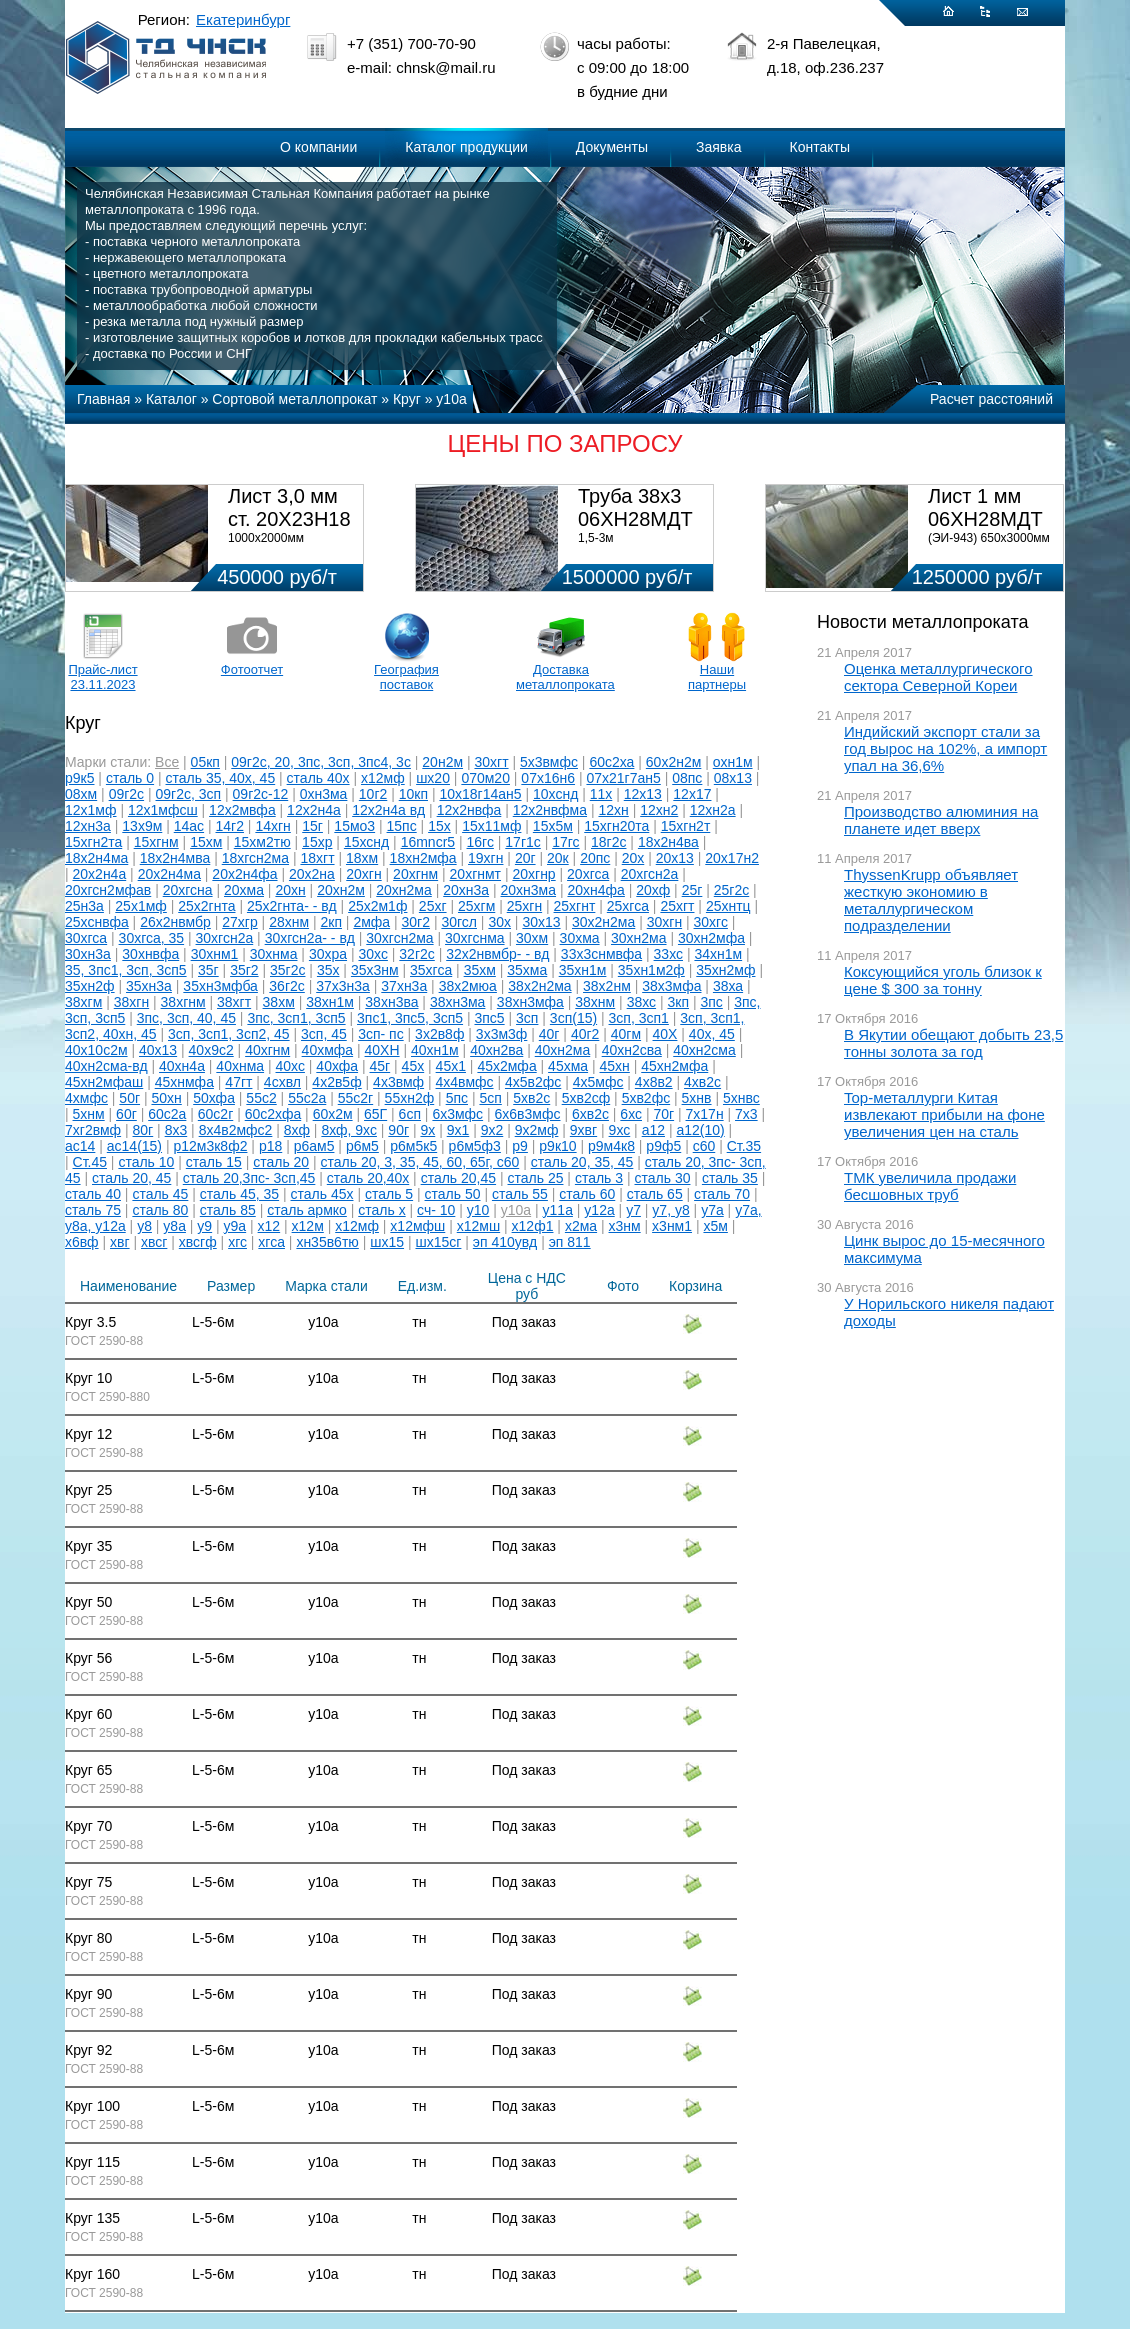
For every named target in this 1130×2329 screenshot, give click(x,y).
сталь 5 (389, 1194)
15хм (206, 842)
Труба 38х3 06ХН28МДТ (635, 507)
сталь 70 (722, 1194)
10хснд (555, 794)
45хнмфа (184, 1082)
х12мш (478, 1226)
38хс (641, 1002)
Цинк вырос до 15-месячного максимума (944, 1249)
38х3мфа (671, 986)
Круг (407, 399)
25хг (433, 906)
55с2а (307, 1098)
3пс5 (489, 1018)
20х (633, 858)
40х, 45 (712, 1034)
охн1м (733, 762)
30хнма (274, 954)
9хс (620, 1130)
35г (208, 970)
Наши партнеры (717, 677)
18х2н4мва (175, 858)
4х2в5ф (336, 1082)
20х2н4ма (169, 874)
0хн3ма (324, 794)
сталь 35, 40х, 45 (221, 778)
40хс (290, 1066)
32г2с (416, 954)
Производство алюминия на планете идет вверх (941, 820)
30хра (328, 954)
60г (126, 1114)
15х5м (553, 826)
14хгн (272, 826)
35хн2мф (725, 970)
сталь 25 (536, 1178)
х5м (715, 1226)
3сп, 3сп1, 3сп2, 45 (229, 1034)
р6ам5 (314, 1146)
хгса (271, 1242)
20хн (290, 890)
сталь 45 (160, 1194)
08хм (81, 794)
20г (525, 858)
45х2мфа (506, 1066)
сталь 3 (599, 1178)
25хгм (476, 906)
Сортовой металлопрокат (294, 399)
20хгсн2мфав (108, 890)
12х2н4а (314, 810)
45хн (615, 1066)
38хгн (131, 1002)
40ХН (382, 1050)
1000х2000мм (266, 538)
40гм (626, 1034)
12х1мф (91, 810)
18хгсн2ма (255, 858)
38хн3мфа (530, 1002)
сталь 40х (318, 778)
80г (143, 1130)
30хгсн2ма (399, 938)
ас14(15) (134, 1146)
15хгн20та (616, 826)
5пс (457, 1098)
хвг (120, 1242)
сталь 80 (160, 1210)
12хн (613, 810)
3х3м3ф (502, 1034)
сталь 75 (93, 1210)
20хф (653, 890)
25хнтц (728, 906)
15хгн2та (93, 842)
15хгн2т (686, 826)
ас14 (80, 1146)
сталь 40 (93, 1194)
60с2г (215, 1114)
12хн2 (659, 810)
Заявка (718, 147)
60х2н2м (674, 762)
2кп (331, 922)
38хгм (83, 1002)
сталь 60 (587, 1194)
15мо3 (354, 826)
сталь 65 (655, 1194)
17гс (565, 842)
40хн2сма (704, 1050)
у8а (174, 1226)
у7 (633, 1210)
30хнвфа (150, 954)
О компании (318, 147)
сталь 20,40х (368, 1178)
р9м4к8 (611, 1146)
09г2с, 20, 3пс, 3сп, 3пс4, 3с (321, 762)
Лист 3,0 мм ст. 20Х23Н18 (289, 507)
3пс (711, 1002)
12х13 (643, 794)
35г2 (244, 970)
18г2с (608, 842)
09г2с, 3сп (189, 794)
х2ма (581, 1226)
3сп (527, 1018)
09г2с (126, 794)
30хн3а (88, 954)
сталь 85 (228, 1210)
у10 (478, 1210)
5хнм (89, 1114)
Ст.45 (90, 1162)
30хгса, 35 (152, 938)
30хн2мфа (711, 938)
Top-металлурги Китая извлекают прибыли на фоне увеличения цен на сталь (944, 1114)
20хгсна (188, 890)
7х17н (705, 1114)
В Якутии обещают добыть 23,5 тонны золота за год (953, 1043)
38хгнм (183, 1002)
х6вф (82, 1242)
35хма (527, 970)
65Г (375, 1114)
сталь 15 (214, 1162)
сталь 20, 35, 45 (582, 1162)
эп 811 (570, 1242)
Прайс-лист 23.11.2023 (102, 677)
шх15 (387, 1242)
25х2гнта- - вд (292, 906)
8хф (297, 1130)
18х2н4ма (96, 858)
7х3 (746, 1114)
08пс (687, 778)
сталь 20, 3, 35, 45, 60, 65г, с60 (420, 1162)
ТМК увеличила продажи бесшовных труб (930, 1186)
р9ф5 (663, 1146)
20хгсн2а (650, 874)
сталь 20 (281, 1162)
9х (427, 1130)
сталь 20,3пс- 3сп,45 (249, 1178)
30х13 (541, 922)
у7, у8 (670, 1210)
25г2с (731, 890)
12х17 (692, 794)
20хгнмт (475, 874)
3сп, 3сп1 (639, 1018)
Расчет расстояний (991, 399)
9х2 (492, 1130)
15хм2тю (262, 842)
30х (499, 922)
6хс (631, 1114)
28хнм (289, 922)
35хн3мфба (220, 986)
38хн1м (330, 1002)
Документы (612, 147)
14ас (189, 826)
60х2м (333, 1114)
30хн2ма (639, 938)
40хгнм (267, 1050)
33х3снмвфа (601, 954)
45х (413, 1066)
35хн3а (149, 986)
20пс (595, 858)
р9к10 (557, 1146)
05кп (205, 762)
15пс (402, 826)
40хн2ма (563, 1050)
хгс (237, 1242)
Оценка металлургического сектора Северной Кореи (938, 677)
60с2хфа (273, 1114)
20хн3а (466, 890)
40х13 (158, 1050)
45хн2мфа (674, 1066)
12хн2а (713, 810)
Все (167, 762)
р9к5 (79, 778)
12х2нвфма (550, 810)
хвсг (154, 1242)
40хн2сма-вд (106, 1066)
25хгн (524, 906)
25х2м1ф (377, 906)
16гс (480, 842)
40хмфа (328, 1050)
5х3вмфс (549, 762)
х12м (308, 1226)
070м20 (485, 778)
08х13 (733, 778)
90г (398, 1130)
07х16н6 (548, 778)
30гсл (459, 922)
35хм (480, 970)
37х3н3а (343, 986)
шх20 (433, 778)
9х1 (458, 1130)
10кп (413, 794)
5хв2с (531, 1098)
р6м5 (362, 1146)
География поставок (406, 677)
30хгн (664, 922)
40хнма (240, 1066)
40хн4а (182, 1066)
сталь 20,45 (458, 1178)
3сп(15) (573, 1018)
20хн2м (341, 890)
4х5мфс (598, 1082)
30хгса (86, 938)
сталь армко (307, 1210)
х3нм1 (672, 1226)
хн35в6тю (327, 1242)
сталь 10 (146, 1162)
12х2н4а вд (388, 810)
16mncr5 (428, 842)
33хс (668, 954)
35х (328, 970)
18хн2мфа (423, 858)
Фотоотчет (252, 669)
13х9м (142, 826)
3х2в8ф (439, 1034)
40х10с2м (96, 1050)
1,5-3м (596, 538)
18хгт (317, 858)
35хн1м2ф (651, 970)
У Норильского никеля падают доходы (949, 1312)
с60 (704, 1146)
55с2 (261, 1098)
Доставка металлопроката (561, 677)
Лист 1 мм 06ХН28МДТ (985, 507)
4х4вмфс (465, 1082)
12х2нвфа (469, 810)
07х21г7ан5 (623, 778)
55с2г (355, 1098)
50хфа (214, 1098)
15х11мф (491, 826)
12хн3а (88, 826)
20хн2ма (404, 890)
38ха (728, 986)
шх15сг (438, 1242)
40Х (665, 1034)
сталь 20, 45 (131, 1178)
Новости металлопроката (922, 622)
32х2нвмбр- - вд (497, 954)
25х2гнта (206, 906)
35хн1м (583, 970)
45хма (568, 1066)
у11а (558, 1210)
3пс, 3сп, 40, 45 (186, 1018)
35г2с (287, 970)
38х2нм (607, 986)
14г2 (230, 826)
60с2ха (611, 762)
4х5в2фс (533, 1082)
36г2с (286, 986)
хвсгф (198, 1242)
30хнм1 (215, 954)
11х (601, 794)
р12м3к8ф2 (210, 1146)
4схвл (282, 1082)
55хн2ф (410, 1098)
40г (549, 1034)
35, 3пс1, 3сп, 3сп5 (126, 970)
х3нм (625, 1226)
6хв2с (590, 1114)
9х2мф (537, 1130)
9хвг (583, 1130)
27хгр (239, 922)
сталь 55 (520, 1194)
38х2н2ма (539, 986)
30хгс (711, 922)
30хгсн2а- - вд (310, 938)
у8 (144, 1226)
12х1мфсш (163, 810)
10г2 (373, 794)
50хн (166, 1098)
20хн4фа (595, 890)
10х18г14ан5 (480, 794)
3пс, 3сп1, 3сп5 (296, 1018)
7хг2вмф (93, 1130)
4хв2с (702, 1082)
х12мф (383, 778)
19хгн (485, 858)
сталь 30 (663, 1178)
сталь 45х (322, 1194)
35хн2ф (90, 986)
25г (692, 890)
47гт (238, 1082)
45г (380, 1066)
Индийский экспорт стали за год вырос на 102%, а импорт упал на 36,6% (945, 748)
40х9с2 (211, 1050)
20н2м (442, 762)
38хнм (595, 1002)
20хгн (363, 874)
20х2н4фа (244, 874)
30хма (580, 938)
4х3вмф (398, 1082)
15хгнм (156, 842)
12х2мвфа (242, 810)
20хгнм (415, 874)
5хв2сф (586, 1098)
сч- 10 (436, 1210)
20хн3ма (529, 890)
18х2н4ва (668, 842)
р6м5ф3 (475, 1146)
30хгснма (475, 938)
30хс (372, 954)
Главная (103, 399)
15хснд (366, 842)
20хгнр (533, 874)
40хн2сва (632, 1050)
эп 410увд (505, 1242)
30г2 (416, 922)
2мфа (371, 922)
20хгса (588, 874)
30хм (532, 938)
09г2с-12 (261, 794)
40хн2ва (496, 1050)
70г (663, 1114)
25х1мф (141, 906)
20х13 (675, 858)
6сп (410, 1114)
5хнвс (741, 1098)
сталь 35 (730, 1178)
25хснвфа (97, 922)
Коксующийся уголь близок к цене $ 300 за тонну (943, 980)
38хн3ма (458, 1002)
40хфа (337, 1066)
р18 (270, 1146)
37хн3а (404, 986)
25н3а (84, 906)
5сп (490, 1098)
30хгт (491, 762)
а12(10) (700, 1130)
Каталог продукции (466, 147)
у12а (599, 1210)
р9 (520, 1146)
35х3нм (375, 970)
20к (558, 858)
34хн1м (718, 954)
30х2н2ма (603, 922)
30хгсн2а (225, 938)
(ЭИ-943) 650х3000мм (989, 538)
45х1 (451, 1066)
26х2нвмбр (175, 922)
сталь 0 (130, 778)
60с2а (167, 1114)
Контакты (820, 147)
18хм (362, 858)
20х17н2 (732, 858)
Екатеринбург (243, 19)
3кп (679, 1002)
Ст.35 (744, 1146)
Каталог (171, 399)
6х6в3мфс (528, 1114)
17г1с (522, 842)
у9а (235, 1226)
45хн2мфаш (104, 1082)
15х (439, 826)
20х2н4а (100, 874)
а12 (653, 1130)
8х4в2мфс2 (236, 1130)
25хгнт (575, 906)
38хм (279, 1002)
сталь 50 (453, 1194)
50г (129, 1098)
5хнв (697, 1098)
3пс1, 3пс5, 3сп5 (410, 1018)
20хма (244, 890)
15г (312, 826)
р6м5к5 (413, 1146)
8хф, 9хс (349, 1130)
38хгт (234, 1002)
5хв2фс (646, 1098)
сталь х (381, 1210)
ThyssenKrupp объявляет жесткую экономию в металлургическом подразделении (931, 900)
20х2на (312, 874)
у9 (204, 1226)
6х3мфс (457, 1114)
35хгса (431, 970)
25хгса (628, 906)
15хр (317, 842)
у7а (712, 1210)
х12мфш (417, 1226)
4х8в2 (654, 1082)
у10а (451, 399)
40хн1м (435, 1050)
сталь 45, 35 (239, 1194)
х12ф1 (533, 1226)
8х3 (176, 1130)
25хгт (677, 906)
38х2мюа (468, 986)
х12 (269, 1226)
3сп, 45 (324, 1034)
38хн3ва (391, 1002)
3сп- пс (381, 1034)
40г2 (585, 1034)
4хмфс (86, 1098)
